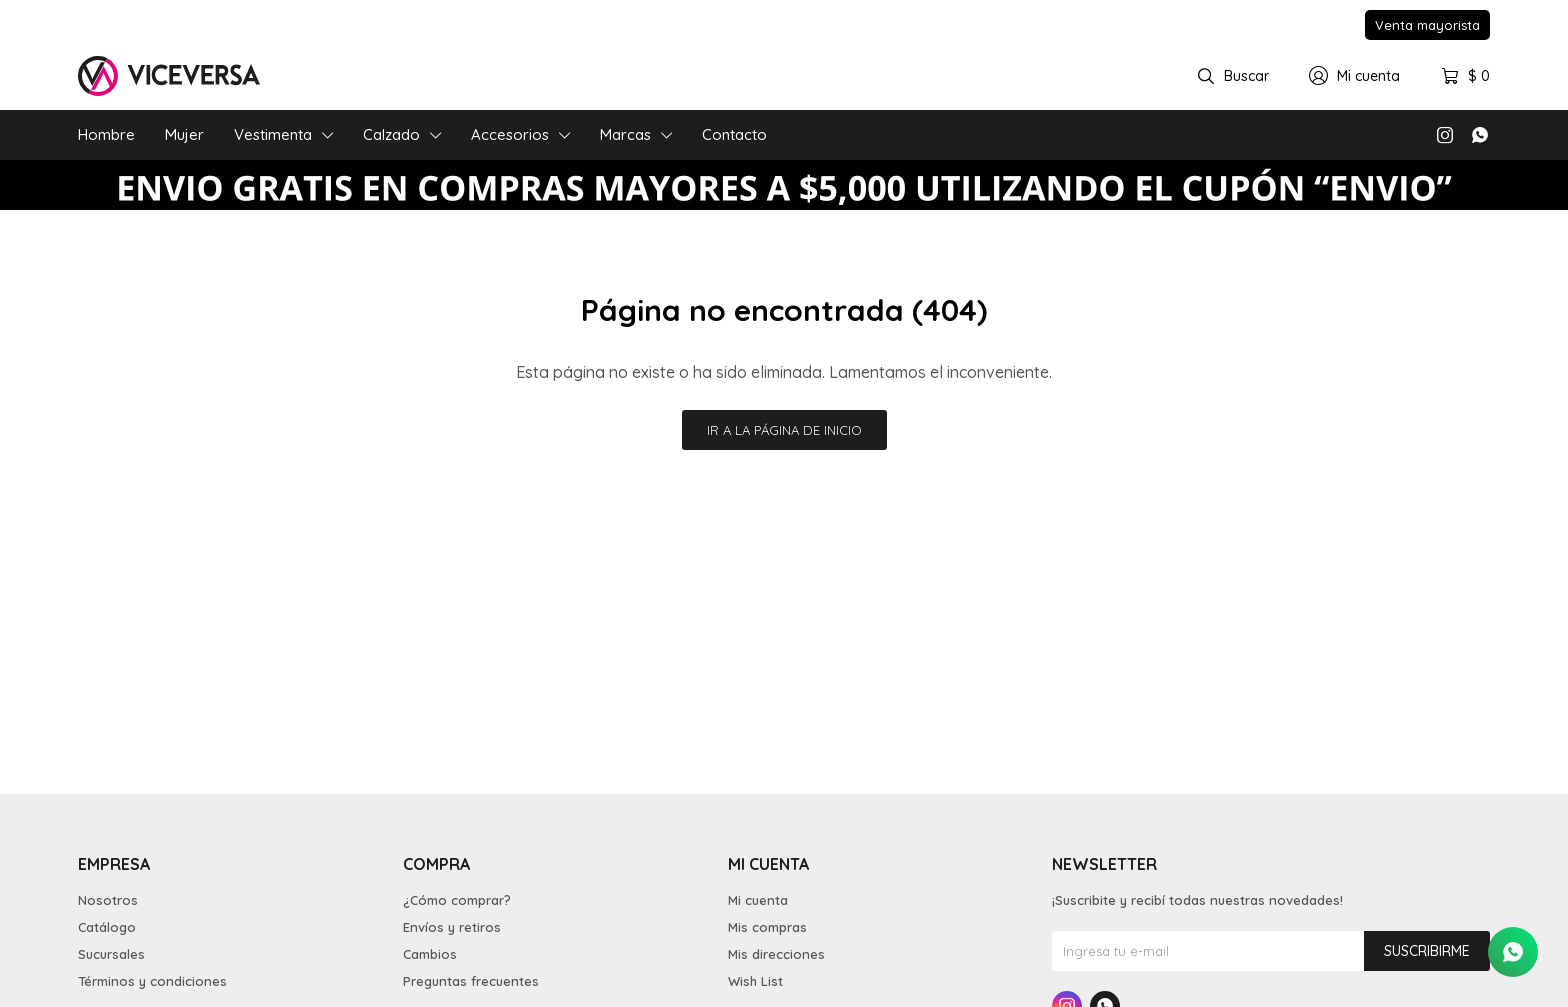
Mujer (184, 134)
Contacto (734, 134)
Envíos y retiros (452, 927)
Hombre (106, 134)
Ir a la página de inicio (784, 430)
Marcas (625, 134)
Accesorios (510, 134)
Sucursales (111, 954)
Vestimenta (273, 134)
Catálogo (107, 927)
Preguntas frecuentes (471, 981)
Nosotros (108, 900)
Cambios (430, 954)
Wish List (755, 981)
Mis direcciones (776, 954)
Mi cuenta (758, 900)
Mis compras (767, 927)
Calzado (391, 134)
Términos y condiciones (152, 981)
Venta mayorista (1427, 25)
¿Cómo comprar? (457, 900)
